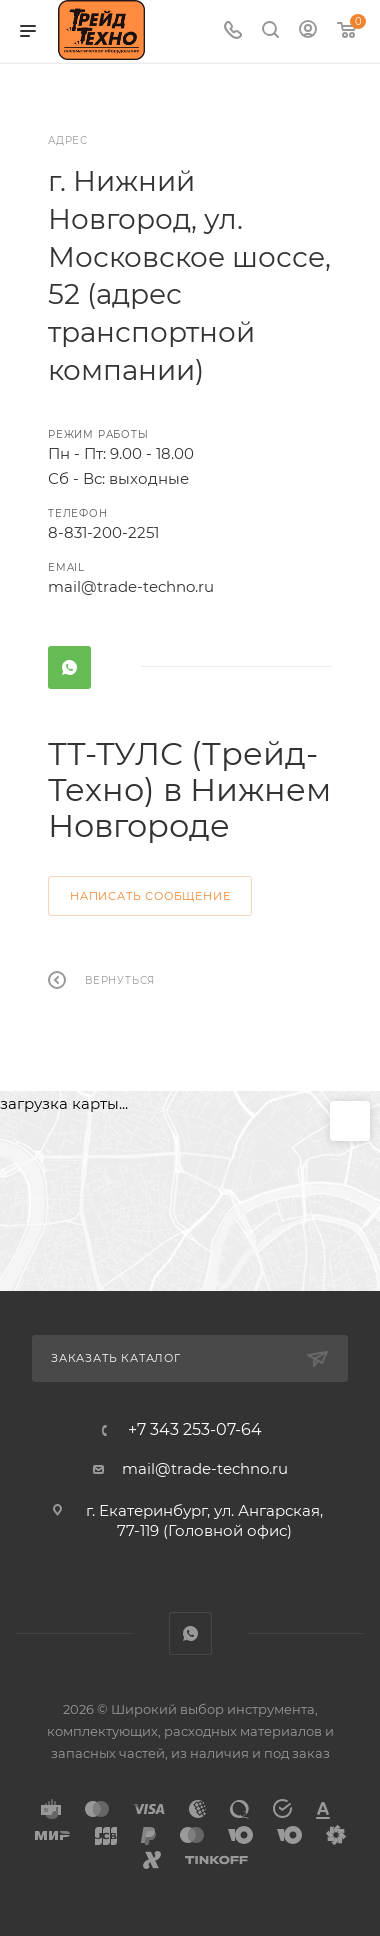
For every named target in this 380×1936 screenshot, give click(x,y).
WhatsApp (69, 667)
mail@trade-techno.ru (131, 586)
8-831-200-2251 (103, 532)
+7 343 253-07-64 (195, 1430)
